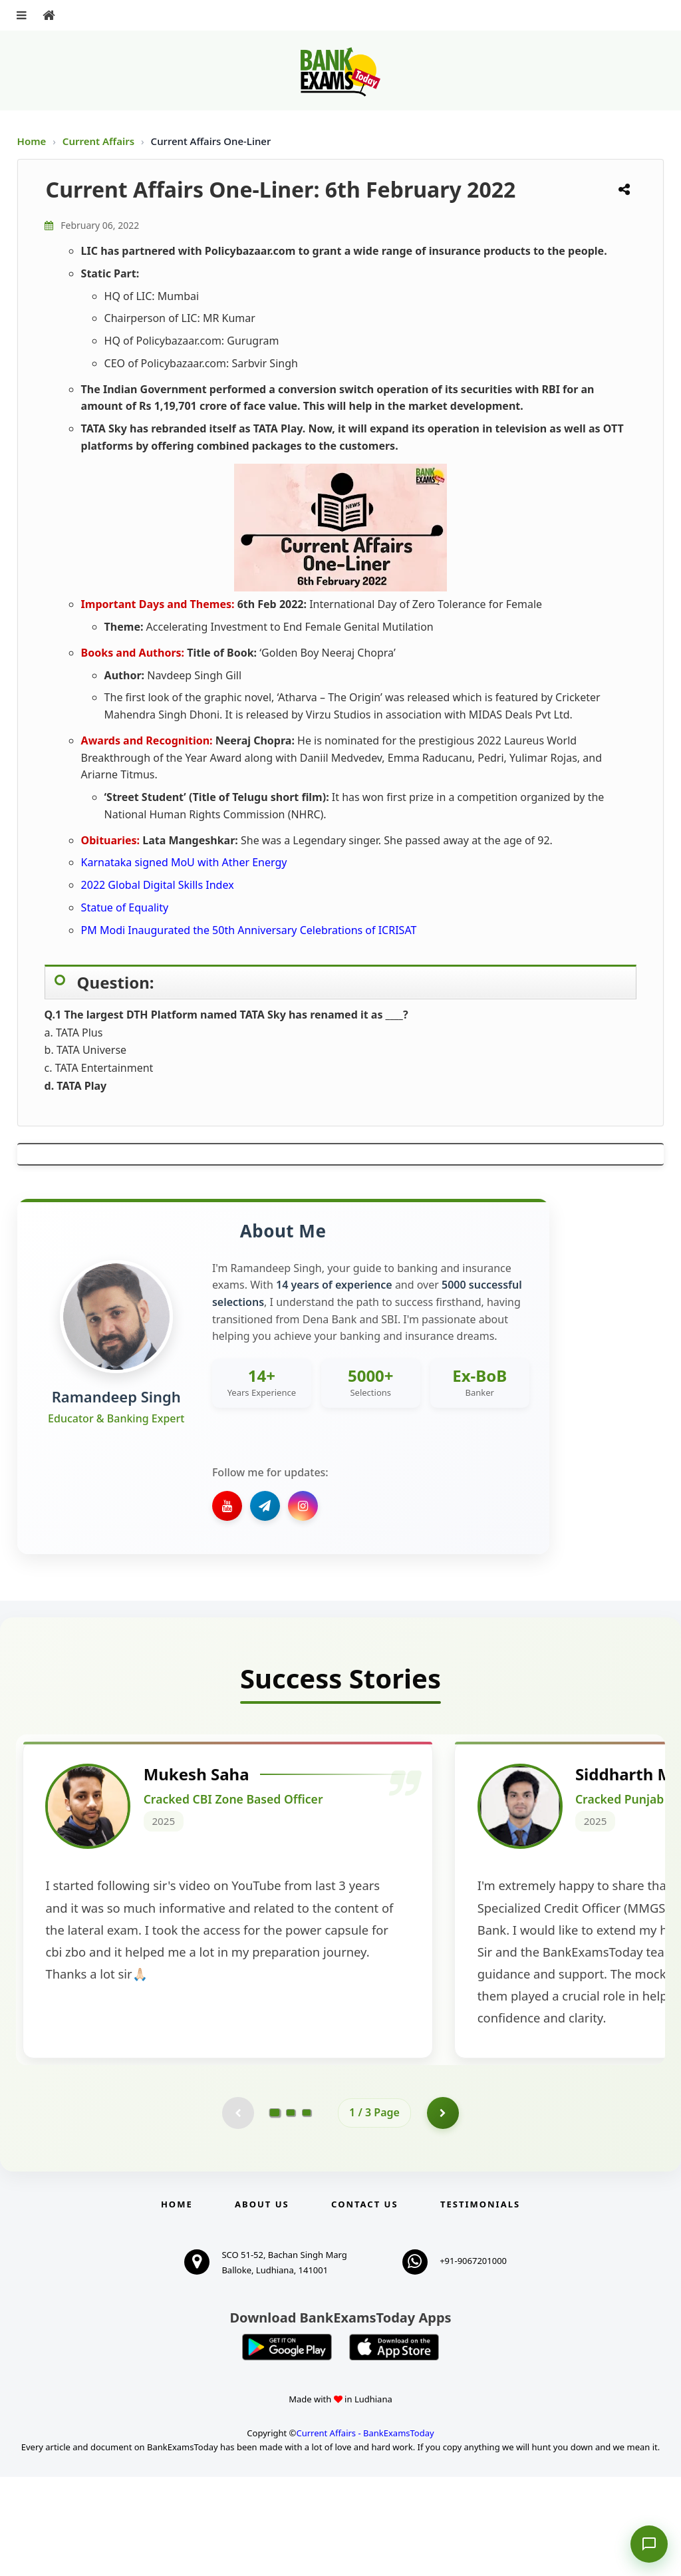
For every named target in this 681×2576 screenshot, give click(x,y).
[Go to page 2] (290, 2211)
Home (32, 141)
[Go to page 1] (275, 2211)
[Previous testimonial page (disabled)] (237, 2211)
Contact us (364, 2303)
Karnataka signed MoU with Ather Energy (184, 862)
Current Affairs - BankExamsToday (365, 2533)
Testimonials (480, 2303)
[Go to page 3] (306, 2211)
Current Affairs (100, 141)
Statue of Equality (125, 907)
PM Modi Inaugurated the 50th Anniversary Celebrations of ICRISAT (249, 930)
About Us (262, 2303)
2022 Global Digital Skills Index (157, 885)
